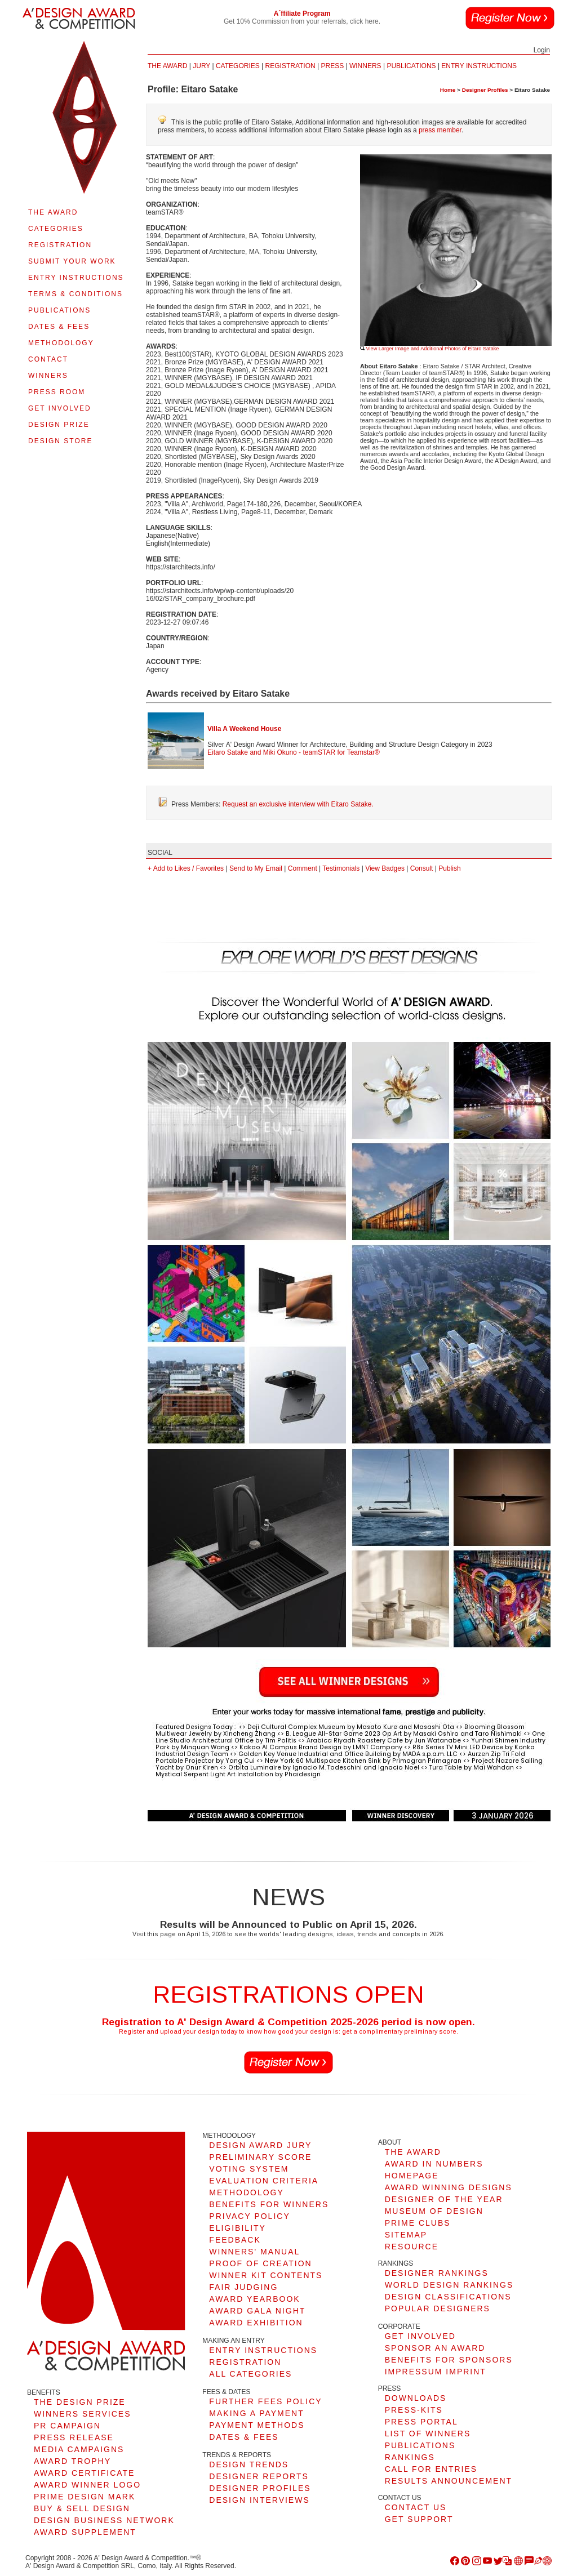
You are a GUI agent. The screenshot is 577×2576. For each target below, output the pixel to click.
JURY (201, 66)
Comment (302, 868)
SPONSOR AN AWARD (435, 2347)
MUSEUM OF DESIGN (434, 2211)
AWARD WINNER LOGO (87, 2484)
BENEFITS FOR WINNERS (269, 2204)
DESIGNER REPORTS (258, 2476)
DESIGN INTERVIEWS (259, 2499)
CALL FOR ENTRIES (431, 2469)
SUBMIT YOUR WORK (72, 261)
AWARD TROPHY (72, 2461)
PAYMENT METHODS (256, 2425)
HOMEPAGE (412, 2175)
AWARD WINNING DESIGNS (448, 2187)
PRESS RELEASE (74, 2437)
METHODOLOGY (61, 343)
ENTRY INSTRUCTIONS (76, 278)
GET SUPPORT (419, 2519)
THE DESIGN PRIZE (80, 2401)
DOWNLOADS (416, 2398)
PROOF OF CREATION (260, 2263)
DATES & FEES (59, 327)
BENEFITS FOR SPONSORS (449, 2359)
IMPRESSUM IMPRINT (435, 2371)
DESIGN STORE (60, 441)
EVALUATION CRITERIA (263, 2180)
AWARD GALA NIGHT (257, 2310)
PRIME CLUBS (418, 2222)
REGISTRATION (60, 245)
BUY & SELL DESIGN (82, 2508)
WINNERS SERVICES (82, 2413)
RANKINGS (410, 2457)
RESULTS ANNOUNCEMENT (448, 2480)
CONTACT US (416, 2507)
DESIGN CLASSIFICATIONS (448, 2296)
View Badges (385, 868)
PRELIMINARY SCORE (260, 2156)
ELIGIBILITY (237, 2227)
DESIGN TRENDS (248, 2464)
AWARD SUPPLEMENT (85, 2532)
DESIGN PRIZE (59, 425)
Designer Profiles (485, 90)
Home (448, 90)
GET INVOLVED (59, 408)
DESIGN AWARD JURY (260, 2145)
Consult (421, 868)
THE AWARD (53, 212)
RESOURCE (411, 2246)
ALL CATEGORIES (250, 2373)
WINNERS (48, 376)
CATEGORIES (55, 229)
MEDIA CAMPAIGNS (79, 2449)
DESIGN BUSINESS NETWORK (104, 2520)
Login (542, 50)
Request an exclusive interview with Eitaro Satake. (298, 804)
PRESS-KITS (414, 2409)
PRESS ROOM (56, 392)
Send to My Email (255, 868)
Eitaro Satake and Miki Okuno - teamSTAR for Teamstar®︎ (293, 752)
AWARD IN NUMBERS (434, 2163)
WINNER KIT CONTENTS (265, 2275)
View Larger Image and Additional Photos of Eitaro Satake (429, 348)
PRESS (332, 66)
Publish (449, 868)
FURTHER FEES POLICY (265, 2401)
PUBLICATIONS (59, 310)
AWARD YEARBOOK (254, 2298)
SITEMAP (406, 2234)
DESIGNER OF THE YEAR (444, 2199)
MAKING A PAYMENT (256, 2413)
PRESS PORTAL (421, 2421)
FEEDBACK (234, 2239)
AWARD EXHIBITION (256, 2322)
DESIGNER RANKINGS (437, 2273)
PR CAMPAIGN (67, 2425)
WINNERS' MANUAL (254, 2251)
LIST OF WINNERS (428, 2433)
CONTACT (48, 359)
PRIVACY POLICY (249, 2216)
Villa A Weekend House (244, 729)
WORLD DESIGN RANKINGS (449, 2284)
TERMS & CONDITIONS (75, 294)
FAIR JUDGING (243, 2287)
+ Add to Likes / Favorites (186, 868)
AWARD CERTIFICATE (84, 2472)
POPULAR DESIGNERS (437, 2308)
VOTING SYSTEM (248, 2168)
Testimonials (340, 868)
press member (440, 130)
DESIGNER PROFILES (259, 2488)
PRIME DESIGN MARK (84, 2496)
